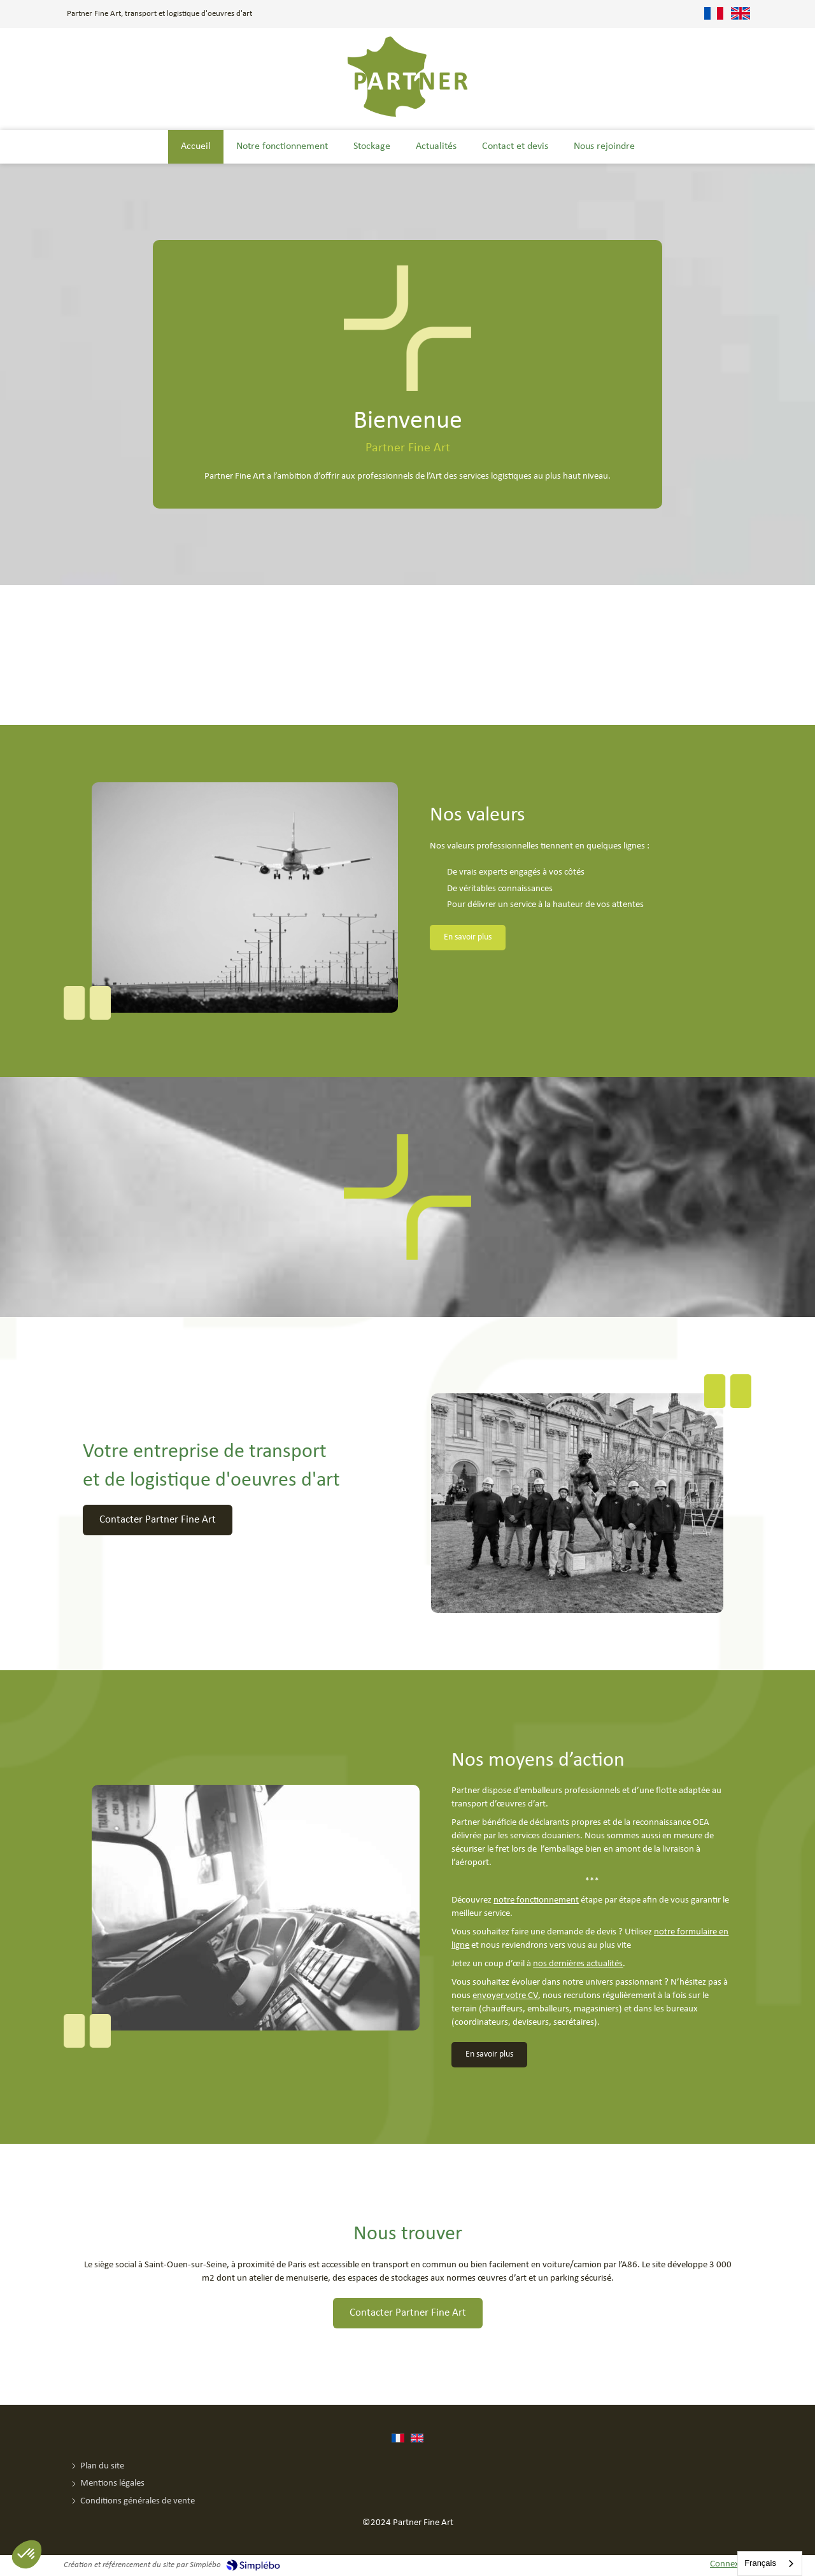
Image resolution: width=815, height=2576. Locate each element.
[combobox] (769, 2563)
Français (760, 2563)
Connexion (730, 2564)
